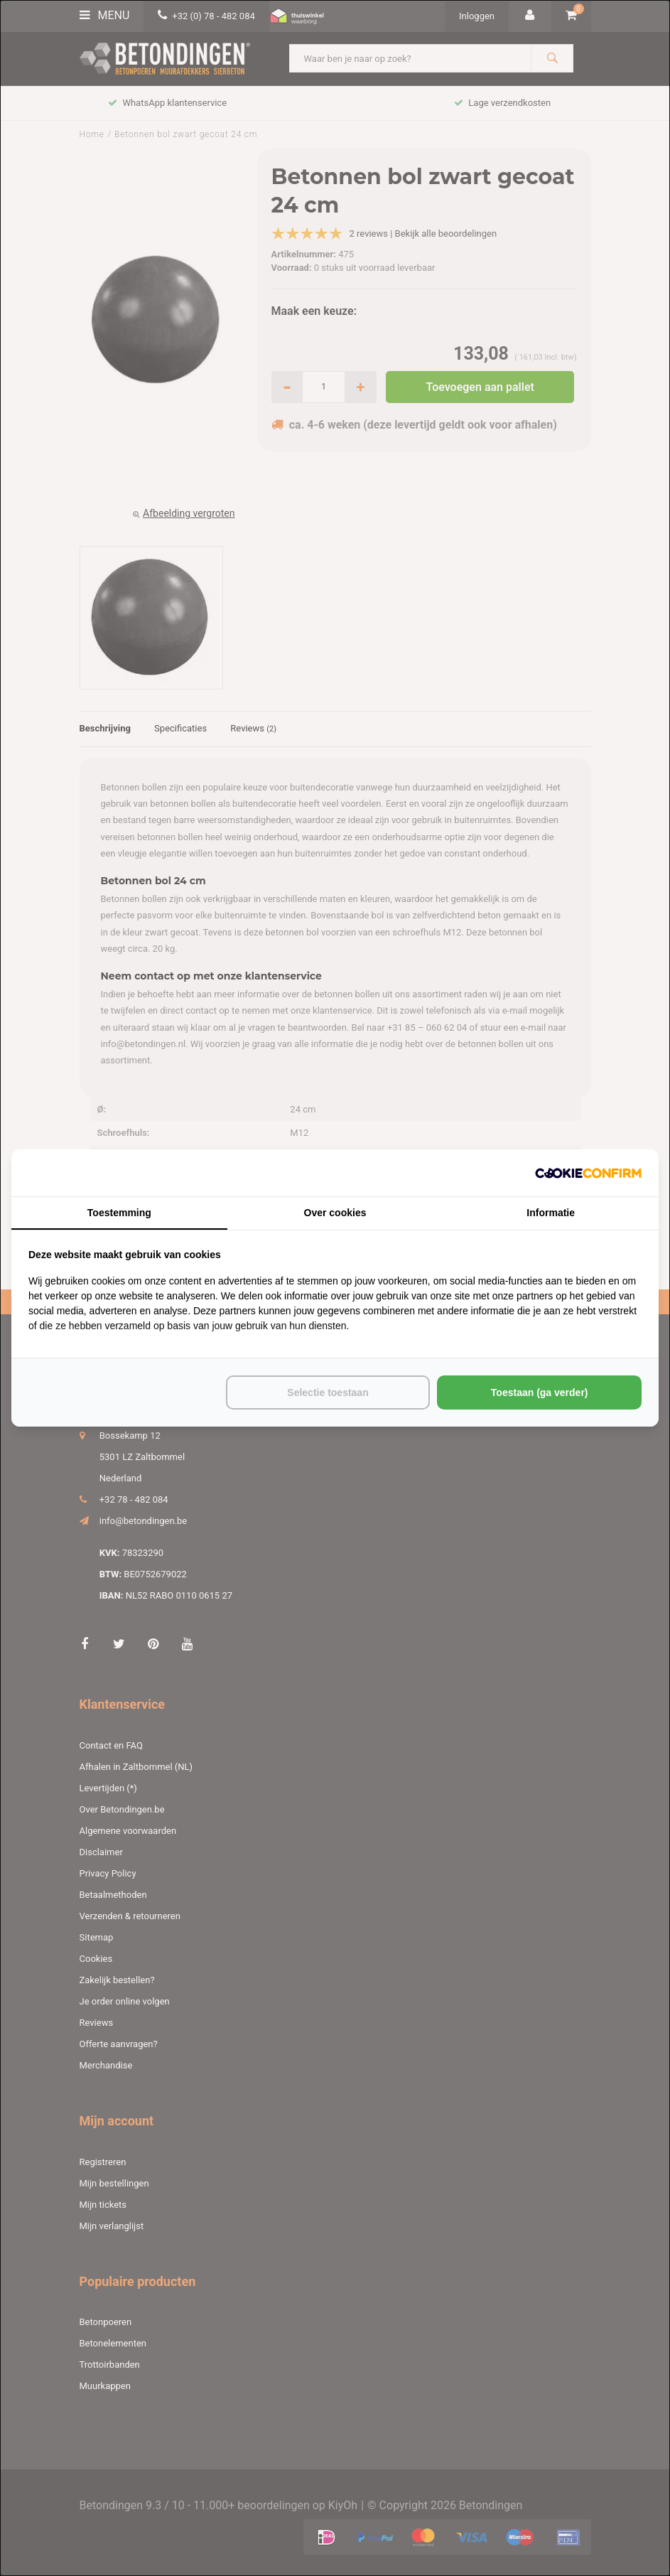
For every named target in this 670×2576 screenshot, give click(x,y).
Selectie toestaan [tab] (327, 1392)
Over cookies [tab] (335, 1212)
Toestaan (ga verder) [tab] (539, 1392)
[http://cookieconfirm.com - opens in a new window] (588, 1173)
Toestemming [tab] (119, 1212)
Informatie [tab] (550, 1212)
